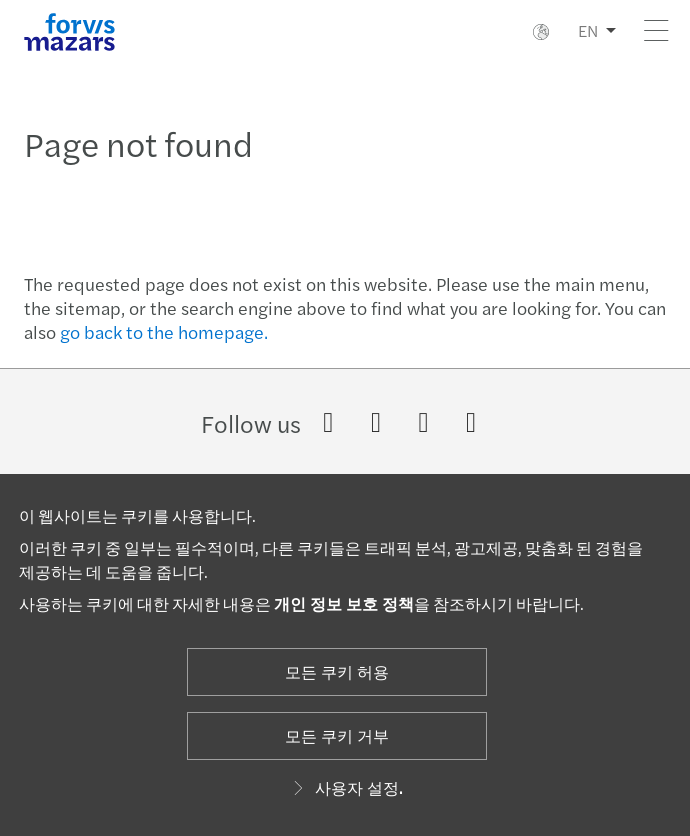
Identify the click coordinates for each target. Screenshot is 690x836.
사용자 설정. (345, 787)
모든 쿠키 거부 (337, 735)
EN (588, 30)
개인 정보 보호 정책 (344, 603)
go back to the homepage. (164, 331)
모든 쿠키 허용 (337, 671)
